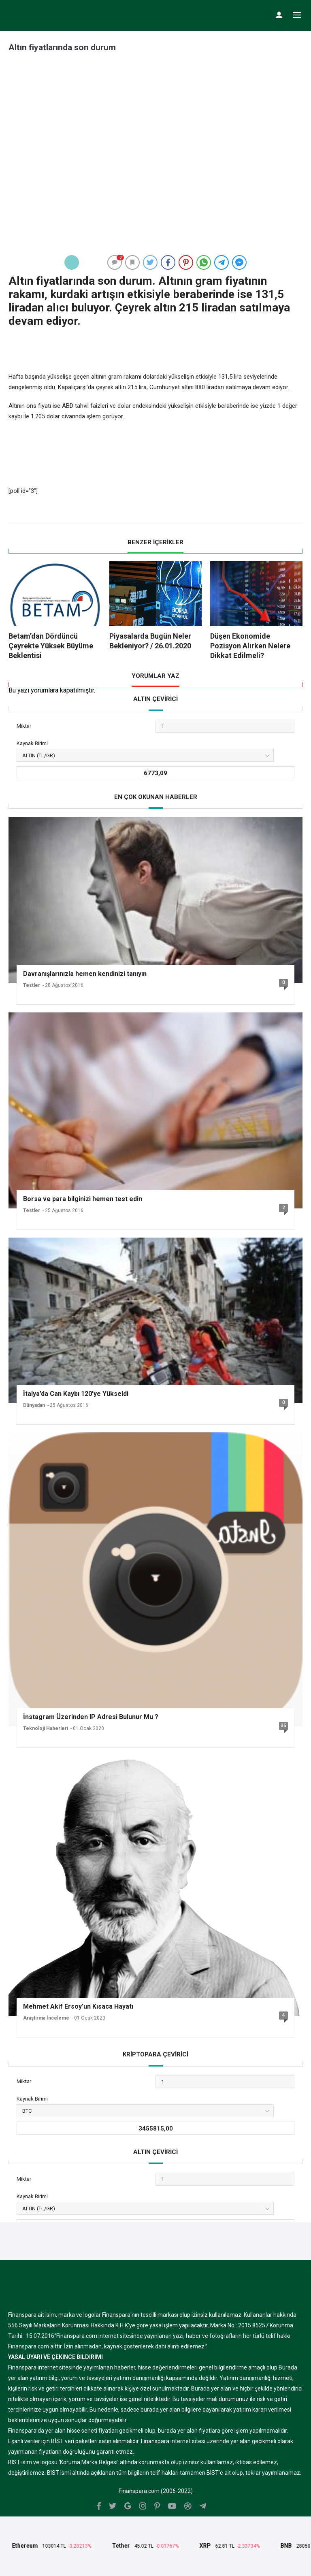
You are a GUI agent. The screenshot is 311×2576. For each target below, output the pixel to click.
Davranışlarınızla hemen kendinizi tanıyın (85, 974)
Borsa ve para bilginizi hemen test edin (82, 1199)
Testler (31, 985)
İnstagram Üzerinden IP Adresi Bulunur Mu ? (90, 1717)
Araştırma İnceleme (46, 2018)
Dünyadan (34, 1405)
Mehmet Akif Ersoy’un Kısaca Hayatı (78, 2006)
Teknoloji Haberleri (45, 1728)
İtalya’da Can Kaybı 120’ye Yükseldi (75, 1394)
